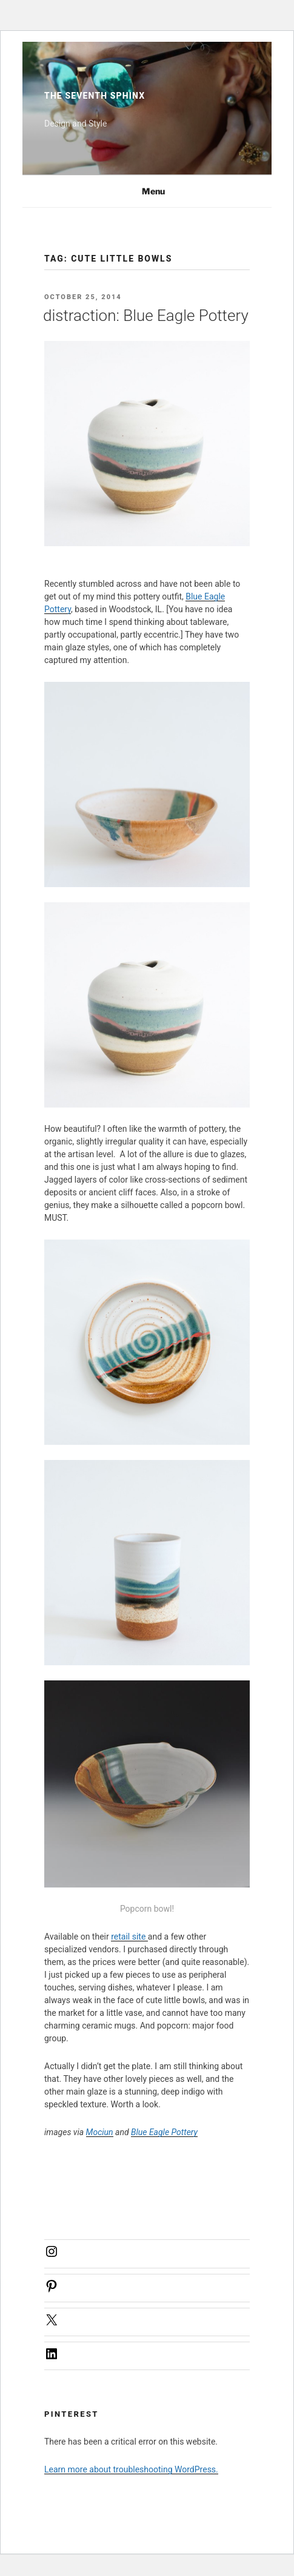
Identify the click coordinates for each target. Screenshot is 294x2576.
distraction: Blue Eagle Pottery (146, 315)
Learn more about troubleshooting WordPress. (131, 2469)
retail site (129, 1936)
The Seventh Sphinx (94, 96)
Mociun (99, 2132)
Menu (147, 191)
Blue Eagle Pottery (164, 2132)
